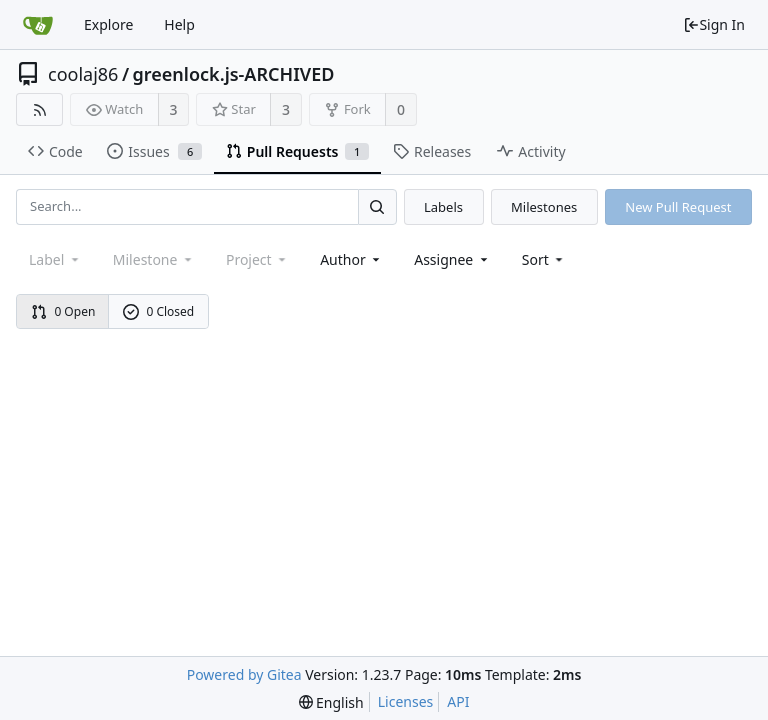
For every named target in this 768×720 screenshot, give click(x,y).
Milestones (544, 207)
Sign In (714, 24)
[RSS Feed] (39, 109)
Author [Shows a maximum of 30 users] (351, 259)
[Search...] (377, 206)
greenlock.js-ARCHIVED (234, 74)
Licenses (406, 701)
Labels (443, 207)
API (458, 701)
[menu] (544, 259)
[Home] (38, 25)
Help (179, 24)
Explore (108, 24)
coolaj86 (83, 74)
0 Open (63, 311)
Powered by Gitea (244, 674)
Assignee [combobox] (452, 259)
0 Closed (159, 311)
